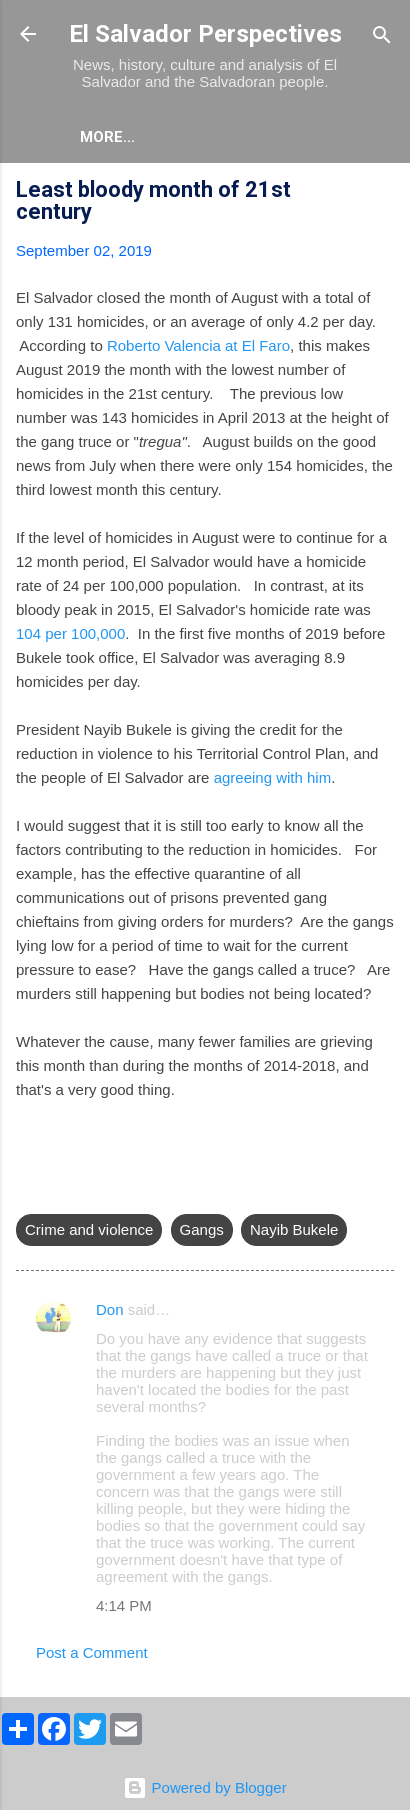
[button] (382, 192)
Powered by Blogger (204, 1787)
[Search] (382, 36)
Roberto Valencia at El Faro (198, 345)
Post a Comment (92, 1652)
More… (107, 137)
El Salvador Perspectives (205, 34)
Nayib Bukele (294, 1229)
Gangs (202, 1229)
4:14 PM (124, 1605)
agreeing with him (273, 777)
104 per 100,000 (70, 633)
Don (110, 1309)
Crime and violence (89, 1229)
